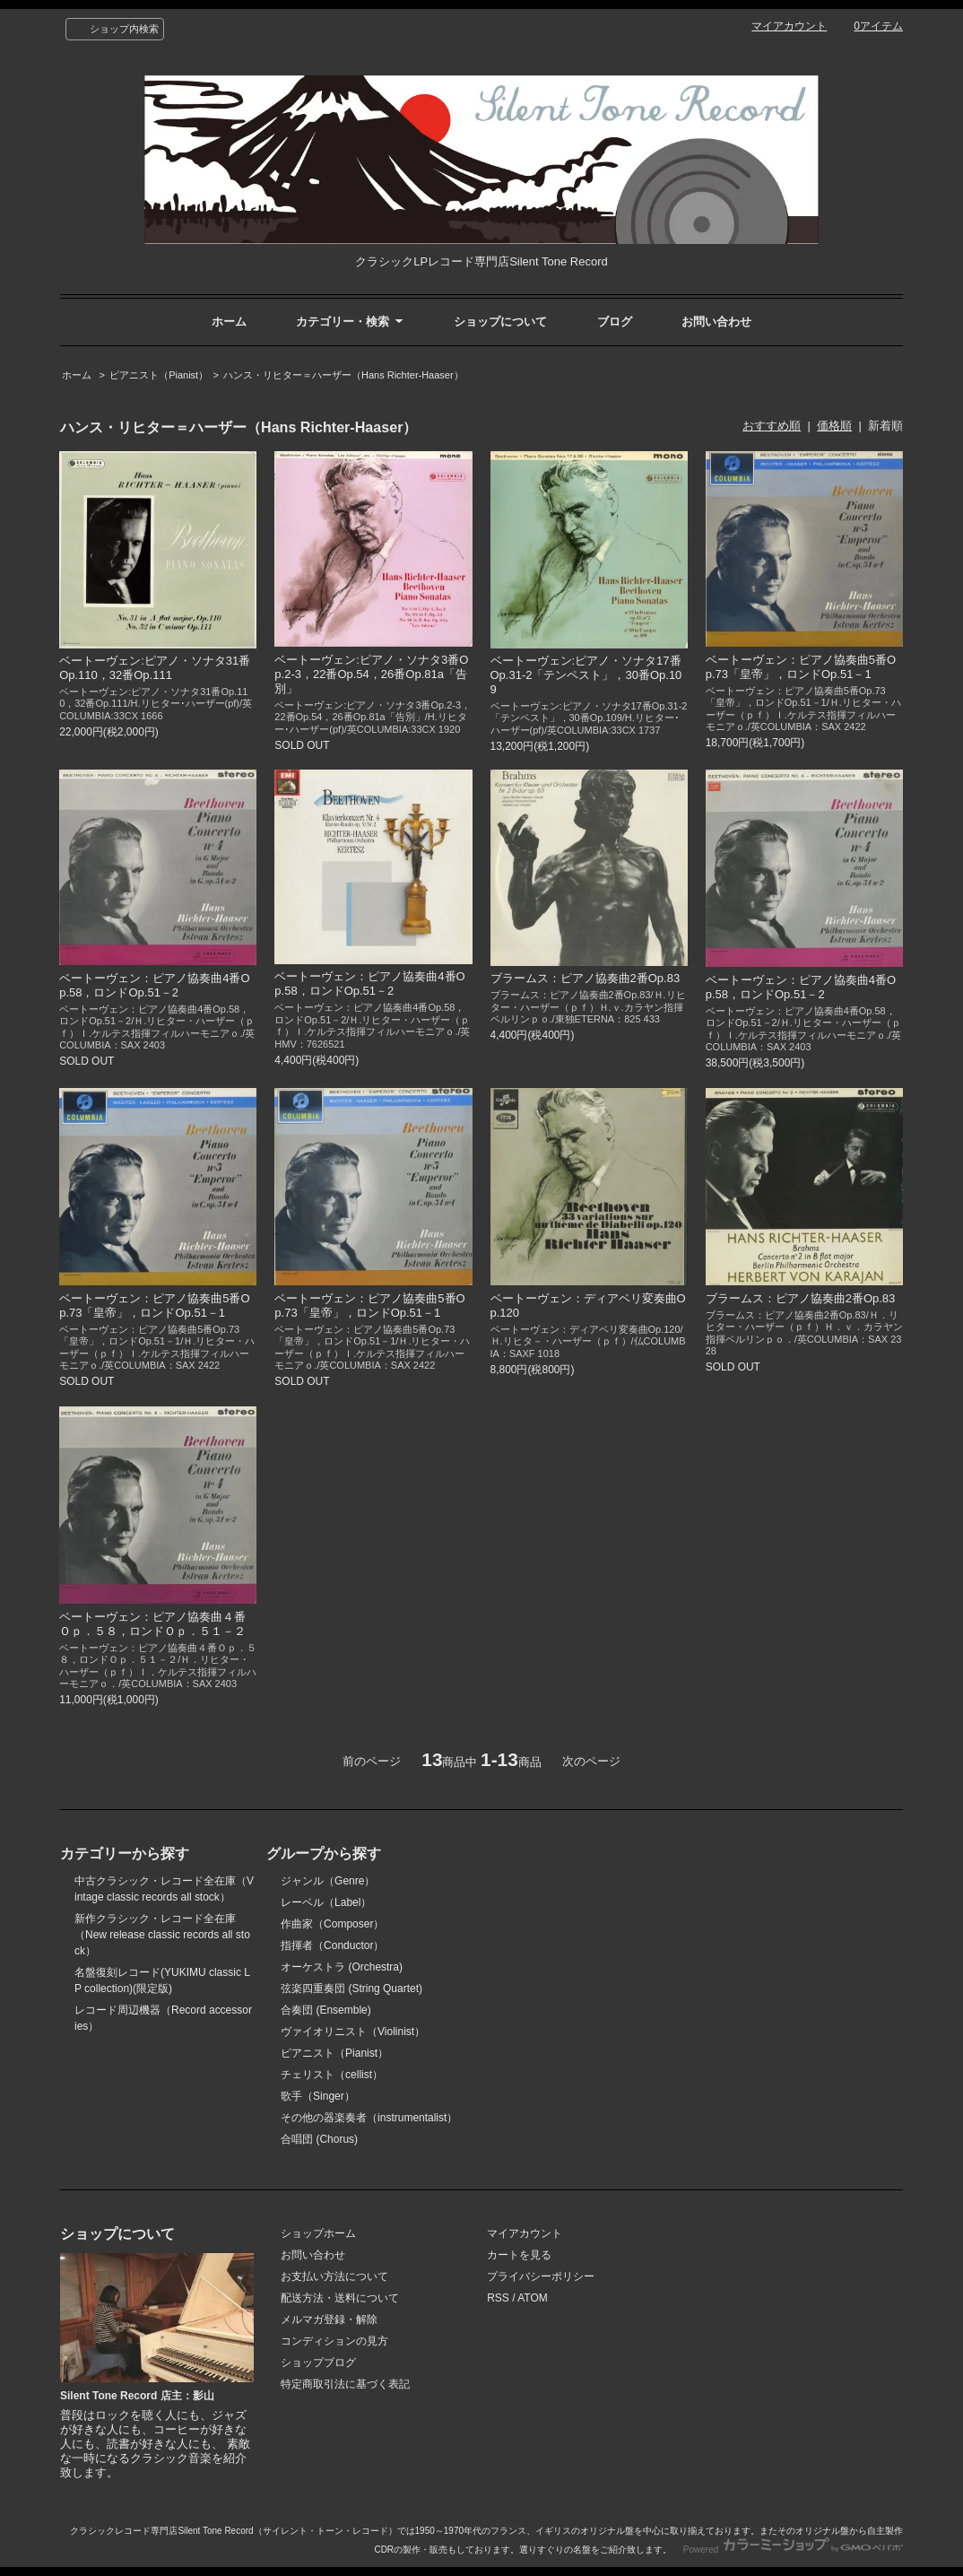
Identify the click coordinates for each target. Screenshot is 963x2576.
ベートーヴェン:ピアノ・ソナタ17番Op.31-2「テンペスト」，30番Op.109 (586, 675)
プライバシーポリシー (540, 2276)
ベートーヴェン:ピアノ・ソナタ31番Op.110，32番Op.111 (154, 668)
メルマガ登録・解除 (329, 2319)
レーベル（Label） (326, 1902)
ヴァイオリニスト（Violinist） (353, 2031)
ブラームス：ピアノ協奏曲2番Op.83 (585, 978)
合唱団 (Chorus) (319, 2139)
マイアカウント (789, 26)
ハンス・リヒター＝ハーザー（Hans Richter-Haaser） (343, 375)
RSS (498, 2298)
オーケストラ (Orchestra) (342, 1967)
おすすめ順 (771, 425)
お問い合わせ (716, 321)
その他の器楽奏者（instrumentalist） (369, 2117)
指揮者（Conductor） (332, 1945)
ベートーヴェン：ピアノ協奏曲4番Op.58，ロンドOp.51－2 (154, 985)
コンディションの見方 (334, 2341)
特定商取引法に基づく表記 (345, 2384)
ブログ (614, 321)
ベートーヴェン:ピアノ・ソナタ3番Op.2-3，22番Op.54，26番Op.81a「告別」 (371, 674)
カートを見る (519, 2255)
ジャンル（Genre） (328, 1881)
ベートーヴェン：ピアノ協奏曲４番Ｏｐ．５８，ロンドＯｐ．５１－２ (152, 1624)
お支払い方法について (334, 2276)
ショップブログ (318, 2362)
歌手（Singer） (318, 2096)
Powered (793, 2549)
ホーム (229, 321)
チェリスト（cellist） (332, 2074)
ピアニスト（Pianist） (158, 375)
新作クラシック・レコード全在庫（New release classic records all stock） (162, 1934)
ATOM (532, 2298)
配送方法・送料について (340, 2298)
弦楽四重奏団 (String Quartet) (351, 1988)
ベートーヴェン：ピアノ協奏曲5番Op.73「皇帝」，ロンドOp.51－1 (801, 667)
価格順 (834, 425)
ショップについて (500, 321)
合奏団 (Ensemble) (326, 2010)
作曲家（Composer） (332, 1924)
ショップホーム (318, 2233)
